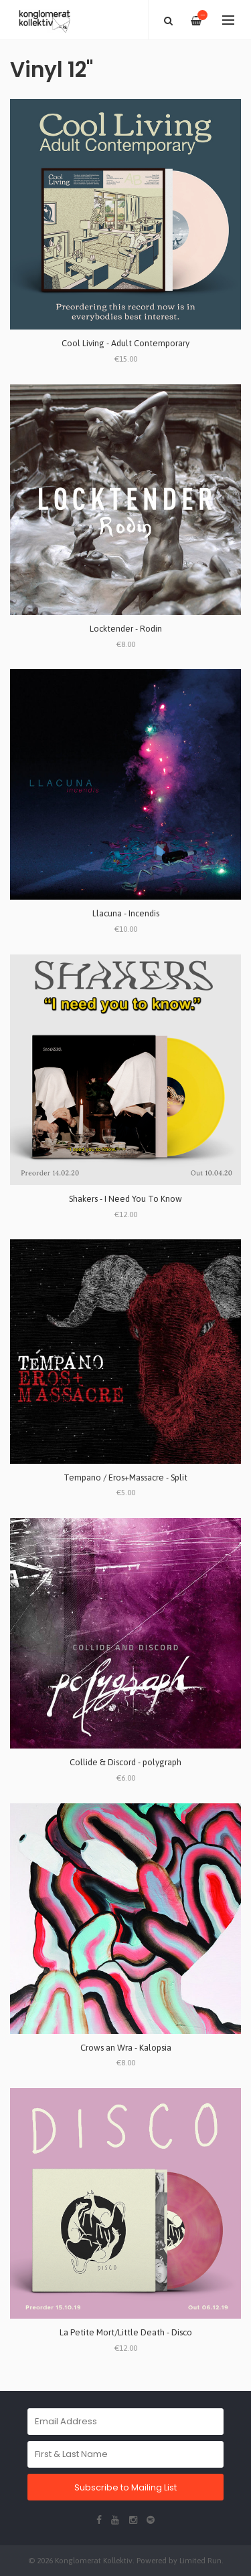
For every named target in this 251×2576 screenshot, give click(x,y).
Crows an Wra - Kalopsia (125, 2048)
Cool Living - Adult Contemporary (125, 343)
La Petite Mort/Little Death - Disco (126, 2332)
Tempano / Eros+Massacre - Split (125, 1477)
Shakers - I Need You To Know (125, 1199)
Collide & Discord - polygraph (125, 1762)
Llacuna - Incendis (125, 913)
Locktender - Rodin (126, 629)
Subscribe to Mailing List (125, 2487)
